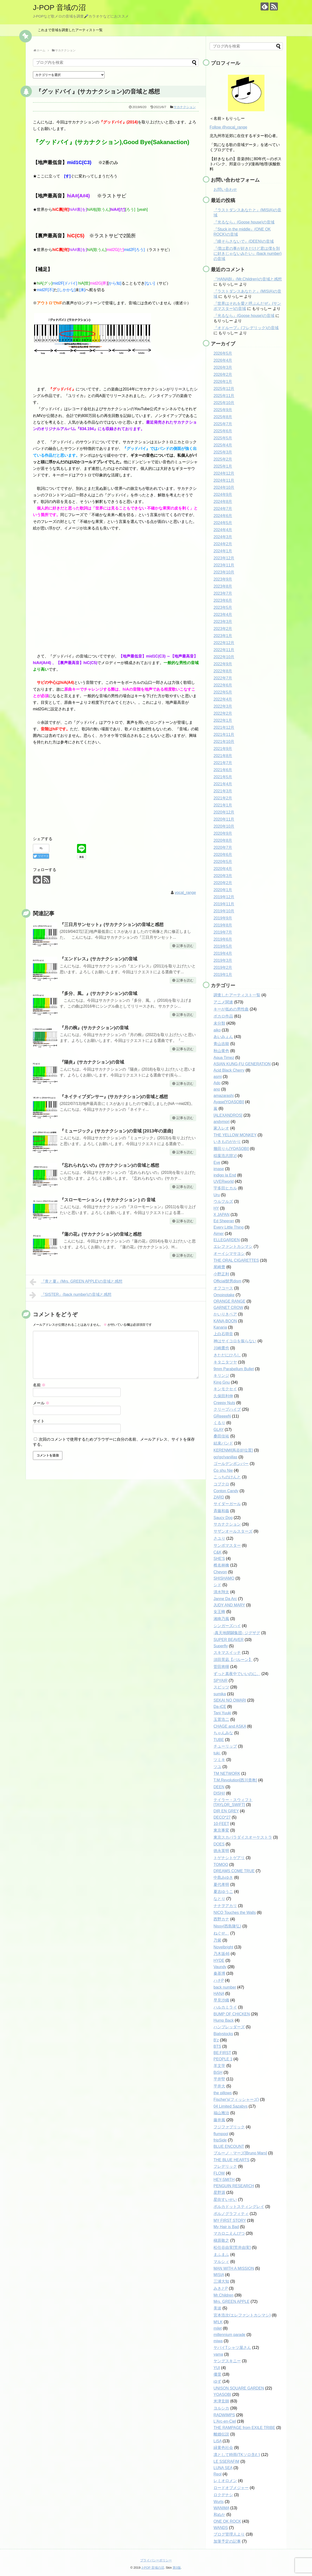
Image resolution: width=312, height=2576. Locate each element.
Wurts (219, 2502)
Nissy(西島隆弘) (227, 1926)
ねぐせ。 (221, 1933)
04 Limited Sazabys (231, 2106)
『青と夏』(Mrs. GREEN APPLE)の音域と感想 (75, 1282)
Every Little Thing (229, 1227)
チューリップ (225, 1746)
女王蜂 (219, 1612)
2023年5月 (223, 607)
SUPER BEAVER (229, 1640)
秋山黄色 (221, 1051)
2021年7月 (223, 763)
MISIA (219, 2275)
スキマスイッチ (227, 1652)
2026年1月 (223, 382)
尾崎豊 (219, 1267)
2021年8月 (223, 756)
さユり (219, 1538)
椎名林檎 (221, 1565)
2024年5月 (223, 523)
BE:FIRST (222, 2053)
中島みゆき (223, 1877)
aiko (217, 1030)
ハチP (219, 1980)
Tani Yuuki (222, 1713)
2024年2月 (223, 544)
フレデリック (225, 2166)
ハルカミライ (225, 2007)
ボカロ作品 (223, 1016)
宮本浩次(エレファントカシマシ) (242, 2315)
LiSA (218, 2441)
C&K (218, 1552)
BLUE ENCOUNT (229, 2146)
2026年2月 (223, 374)
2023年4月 (223, 614)
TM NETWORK (227, 1773)
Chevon (220, 1572)
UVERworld (224, 1181)
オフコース (223, 1288)
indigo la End (225, 1175)
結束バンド (223, 1443)
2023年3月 (223, 622)
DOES (219, 1844)
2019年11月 (224, 904)
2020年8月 (223, 840)
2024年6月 (223, 516)
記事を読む (185, 946)
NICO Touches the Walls (235, 1912)
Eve (217, 1162)
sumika (220, 1694)
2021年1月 (223, 805)
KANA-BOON (225, 1321)
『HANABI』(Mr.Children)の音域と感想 (248, 279)
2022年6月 (223, 685)
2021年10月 (224, 742)
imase (219, 1169)
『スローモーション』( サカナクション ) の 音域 (107, 1199)
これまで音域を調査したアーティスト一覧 (72, 30)
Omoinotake (224, 1295)
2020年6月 (223, 854)
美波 (217, 2308)
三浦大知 (221, 2281)
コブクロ (221, 1484)
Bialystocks (223, 2034)
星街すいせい (225, 2199)
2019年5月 (223, 946)
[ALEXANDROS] (228, 1115)
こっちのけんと (227, 1477)
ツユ (217, 1767)
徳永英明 (221, 1851)
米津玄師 (221, 2401)
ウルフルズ (223, 1201)
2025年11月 (224, 396)
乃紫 (217, 1940)
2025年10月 (224, 403)
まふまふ (221, 2254)
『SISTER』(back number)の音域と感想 (70, 1295)
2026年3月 (223, 367)
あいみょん (223, 1037)
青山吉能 (221, 1044)
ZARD (219, 1497)
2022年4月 (223, 699)
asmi (218, 1077)
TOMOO (221, 1865)
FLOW (219, 2173)
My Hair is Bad (226, 2227)
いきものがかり (227, 1142)
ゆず (217, 2381)
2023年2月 (223, 629)
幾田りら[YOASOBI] (231, 1149)
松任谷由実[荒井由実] (232, 2247)
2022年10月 (224, 657)
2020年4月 (223, 869)
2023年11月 (224, 565)
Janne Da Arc (225, 1599)
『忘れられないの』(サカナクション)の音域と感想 (109, 1165)
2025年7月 (223, 424)
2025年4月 (223, 445)
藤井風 (219, 2120)
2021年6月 (223, 770)
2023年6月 (223, 600)
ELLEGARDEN (227, 1240)
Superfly (221, 1646)
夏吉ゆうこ (223, 1892)
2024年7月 (223, 509)
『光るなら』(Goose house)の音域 (244, 222)
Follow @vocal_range (228, 127)
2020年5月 (223, 862)
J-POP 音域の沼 (59, 7)
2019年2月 (223, 967)
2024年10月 (224, 487)
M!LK (218, 2322)
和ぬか (219, 2514)
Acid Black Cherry (229, 1070)
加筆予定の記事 (227, 2541)
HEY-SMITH (224, 2180)
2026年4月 (223, 360)
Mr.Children (224, 2295)
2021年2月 (223, 798)
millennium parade (229, 2335)
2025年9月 (223, 410)
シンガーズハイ (227, 1626)
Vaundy (220, 1967)
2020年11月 (224, 819)
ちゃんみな (223, 1733)
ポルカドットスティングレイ (239, 2207)
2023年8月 (223, 586)
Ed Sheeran (224, 1221)
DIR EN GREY (226, 1811)
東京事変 (221, 1830)
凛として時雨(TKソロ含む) (237, 2455)
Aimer (219, 1234)
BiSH (218, 2072)
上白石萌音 (223, 1334)
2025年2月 (223, 459)
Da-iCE (220, 1707)
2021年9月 (223, 749)
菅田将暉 (221, 1667)
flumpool (221, 2134)
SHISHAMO (224, 1578)
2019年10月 (224, 911)
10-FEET (221, 1824)
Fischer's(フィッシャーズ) (236, 2099)
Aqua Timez (224, 1058)
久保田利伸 (223, 1396)
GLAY (219, 1429)
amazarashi (224, 1095)
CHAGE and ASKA (230, 1726)
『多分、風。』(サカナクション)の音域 (98, 993)
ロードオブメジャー (231, 2488)
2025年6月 (223, 431)
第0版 (177, 2567)
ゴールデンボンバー (231, 1464)
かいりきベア (225, 1314)
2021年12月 (224, 727)
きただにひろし (227, 1355)
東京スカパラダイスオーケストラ (243, 1837)
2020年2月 (223, 883)
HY (216, 1208)
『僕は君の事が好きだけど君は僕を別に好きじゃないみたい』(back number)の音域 (248, 253)
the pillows (223, 2093)
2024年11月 (224, 480)
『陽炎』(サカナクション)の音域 (92, 1062)
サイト (39, 1421)
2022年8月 (223, 671)
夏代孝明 (221, 1884)
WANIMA (221, 2508)
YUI (217, 2368)
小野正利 (221, 1274)
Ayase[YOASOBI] (229, 1102)
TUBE (219, 1740)
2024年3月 (223, 537)
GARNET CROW (228, 1308)
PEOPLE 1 (223, 2059)
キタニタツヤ (225, 1362)
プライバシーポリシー (156, 2560)
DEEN (219, 1787)
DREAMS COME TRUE (234, 1871)
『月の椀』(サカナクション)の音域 (94, 1027)
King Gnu (222, 1382)
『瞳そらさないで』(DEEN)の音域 (244, 241)
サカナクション (185, 107)
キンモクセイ (225, 1389)
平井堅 (219, 2079)
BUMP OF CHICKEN (232, 2014)
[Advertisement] (116, 794)
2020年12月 (224, 812)
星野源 (219, 2192)
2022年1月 (223, 720)
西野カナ (221, 1919)
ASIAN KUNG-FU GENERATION (242, 1064)
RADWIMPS (224, 2415)
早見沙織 (221, 2000)
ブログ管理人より (229, 2534)
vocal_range (185, 892)
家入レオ (221, 1128)
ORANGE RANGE (229, 1301)
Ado (217, 1083)
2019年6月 (223, 939)
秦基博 (219, 1973)
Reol (218, 2474)
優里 (217, 2374)
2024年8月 (223, 502)
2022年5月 (223, 692)
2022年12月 (224, 643)
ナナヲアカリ (225, 1906)
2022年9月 (223, 664)
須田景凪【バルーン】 (233, 1660)
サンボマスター (227, 1545)
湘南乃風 (221, 1619)
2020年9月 (223, 833)
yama (218, 2354)
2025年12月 (224, 389)
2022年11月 (224, 650)
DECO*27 (222, 1817)
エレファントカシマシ (233, 1246)
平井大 (219, 2086)
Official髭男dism (227, 1281)
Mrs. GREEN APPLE (232, 2301)
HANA (219, 1994)
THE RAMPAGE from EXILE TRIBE (244, 2428)
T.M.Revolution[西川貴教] (235, 1780)
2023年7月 (223, 593)
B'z (216, 2040)
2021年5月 (223, 777)
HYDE (219, 1960)
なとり (219, 1899)
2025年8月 (223, 417)
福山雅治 (221, 2113)
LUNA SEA (223, 2468)
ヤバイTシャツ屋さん (232, 2347)
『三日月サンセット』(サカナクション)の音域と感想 (112, 924)
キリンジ (221, 1375)
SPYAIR (221, 1680)
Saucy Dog (223, 1518)
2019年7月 (223, 932)
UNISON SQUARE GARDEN (239, 2388)
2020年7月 (223, 847)
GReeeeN (222, 1416)
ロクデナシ (223, 2495)
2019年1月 (223, 975)
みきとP (221, 2288)
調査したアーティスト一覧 (237, 995)
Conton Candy (226, 1491)
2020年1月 (223, 890)
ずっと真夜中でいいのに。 (237, 1674)
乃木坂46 (222, 1954)
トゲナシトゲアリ (229, 1858)
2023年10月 (224, 572)
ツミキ (219, 1760)
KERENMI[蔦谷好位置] (233, 1450)
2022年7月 (223, 678)
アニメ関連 (223, 1002)
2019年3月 (223, 960)
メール (41, 1403)
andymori (222, 1122)
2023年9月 (223, 579)
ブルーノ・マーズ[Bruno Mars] (240, 2153)
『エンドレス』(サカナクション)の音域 (98, 958)
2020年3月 (223, 876)
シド (217, 1585)
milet (218, 2328)
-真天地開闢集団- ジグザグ (237, 1633)
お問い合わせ (225, 189)
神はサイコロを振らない (235, 1341)
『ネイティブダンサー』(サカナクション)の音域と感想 (114, 1096)
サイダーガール (227, 1504)
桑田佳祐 (221, 1436)
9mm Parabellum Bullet (234, 1369)
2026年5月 (223, 353)
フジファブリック (229, 2127)
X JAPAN (222, 1215)
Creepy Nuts (224, 1403)
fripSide (220, 2140)
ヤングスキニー (227, 2361)
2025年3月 (223, 452)
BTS (217, 2046)
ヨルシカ (221, 2408)
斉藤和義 (221, 1511)
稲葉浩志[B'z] (225, 1156)
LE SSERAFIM (226, 2461)
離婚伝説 (221, 2434)
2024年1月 (223, 551)
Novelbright (223, 1947)
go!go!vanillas (225, 1457)
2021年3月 (223, 791)
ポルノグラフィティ (231, 2214)
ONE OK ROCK (227, 2521)
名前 (39, 1385)
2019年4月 (223, 953)
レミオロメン (225, 2481)
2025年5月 (223, 438)
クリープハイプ (227, 1409)
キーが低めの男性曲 (231, 1009)
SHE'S (219, 1559)
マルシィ (221, 2262)
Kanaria (220, 1327)
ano (217, 1089)
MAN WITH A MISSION (234, 2268)
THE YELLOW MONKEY (235, 1135)
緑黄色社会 (223, 2448)
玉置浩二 (221, 1719)
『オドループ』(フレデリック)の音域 (246, 328)
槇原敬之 (221, 2240)
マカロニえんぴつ (229, 2233)
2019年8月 (223, 925)
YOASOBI (222, 2394)
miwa (218, 2341)
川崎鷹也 (221, 1348)
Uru (217, 1195)
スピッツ (221, 1687)
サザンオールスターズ (233, 1531)
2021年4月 (223, 784)
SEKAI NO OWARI (230, 1700)
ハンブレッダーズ (229, 2027)
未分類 (219, 1023)
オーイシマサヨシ (229, 1253)
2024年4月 (223, 530)
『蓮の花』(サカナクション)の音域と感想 (101, 1234)
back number (225, 1987)
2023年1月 (223, 636)
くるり (219, 1423)
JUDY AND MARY (229, 1605)
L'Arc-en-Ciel (225, 2421)
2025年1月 (223, 466)
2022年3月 (223, 706)
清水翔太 (221, 1592)
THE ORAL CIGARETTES (236, 1260)
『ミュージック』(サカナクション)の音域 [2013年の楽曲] (116, 1131)
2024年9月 (223, 494)
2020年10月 (224, 826)
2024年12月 (224, 473)
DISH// (219, 1793)
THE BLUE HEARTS (231, 2160)
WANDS (221, 2528)
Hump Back (224, 2020)
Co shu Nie (223, 1470)
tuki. (217, 1753)
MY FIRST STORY (230, 2220)
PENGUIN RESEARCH (234, 2186)
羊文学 (219, 2066)
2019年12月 (224, 897)
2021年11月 (224, 734)
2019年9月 (223, 918)
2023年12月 (224, 558)
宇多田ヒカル (225, 1188)
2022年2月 (223, 713)
